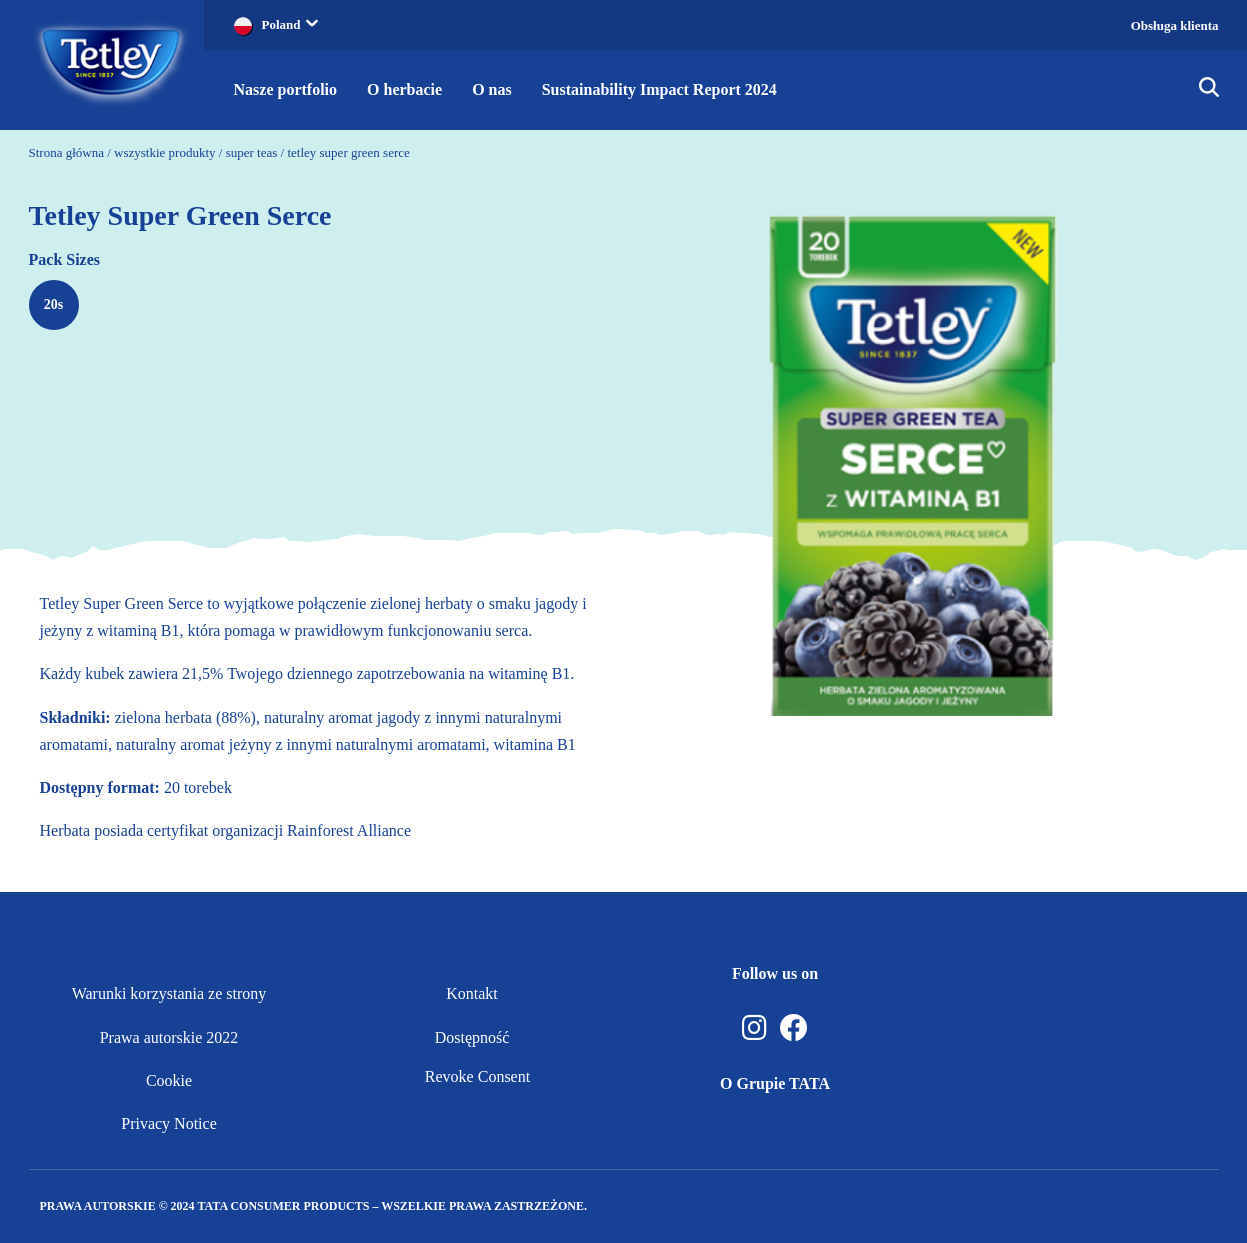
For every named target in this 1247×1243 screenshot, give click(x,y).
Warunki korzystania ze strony (169, 993)
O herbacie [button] (404, 89)
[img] (1209, 90)
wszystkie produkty (164, 152)
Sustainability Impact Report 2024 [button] (659, 89)
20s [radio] (53, 304)
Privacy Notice (169, 1123)
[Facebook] (794, 1028)
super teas (252, 152)
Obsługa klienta (1175, 25)
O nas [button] (492, 89)
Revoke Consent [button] (477, 1076)
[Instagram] (754, 1028)
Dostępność (472, 1037)
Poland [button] (290, 24)
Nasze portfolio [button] (286, 89)
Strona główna (66, 152)
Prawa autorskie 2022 (169, 1037)
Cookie (169, 1080)
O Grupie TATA (775, 1083)
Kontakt (472, 993)
